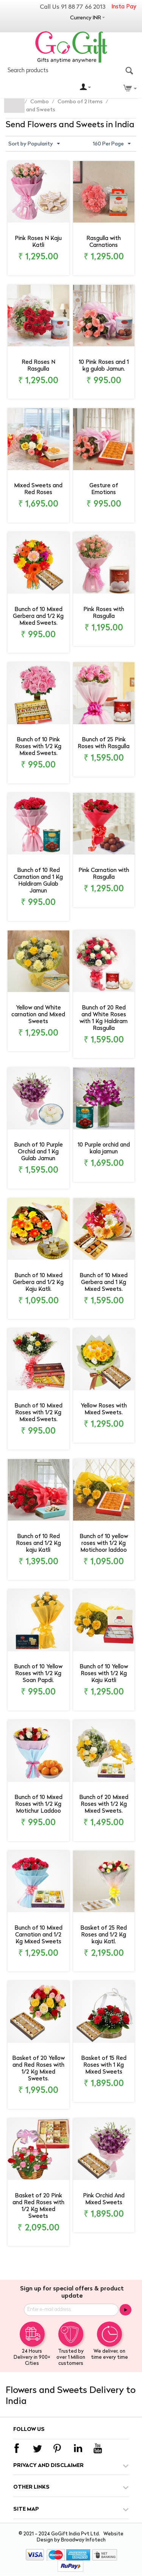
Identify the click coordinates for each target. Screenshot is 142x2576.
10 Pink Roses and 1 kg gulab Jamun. (104, 366)
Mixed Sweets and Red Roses (38, 489)
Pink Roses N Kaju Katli (38, 242)
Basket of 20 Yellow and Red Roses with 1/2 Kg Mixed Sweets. (38, 2069)
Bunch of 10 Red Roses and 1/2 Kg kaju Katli (38, 1543)
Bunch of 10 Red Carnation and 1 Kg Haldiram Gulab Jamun (38, 881)
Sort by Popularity (34, 144)
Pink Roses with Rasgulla (103, 613)
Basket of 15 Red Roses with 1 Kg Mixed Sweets (103, 2065)
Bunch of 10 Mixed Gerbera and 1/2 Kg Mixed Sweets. (38, 616)
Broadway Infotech (83, 2540)
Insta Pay (123, 7)
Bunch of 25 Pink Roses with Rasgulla (104, 743)
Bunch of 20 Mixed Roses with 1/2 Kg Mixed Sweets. (103, 1804)
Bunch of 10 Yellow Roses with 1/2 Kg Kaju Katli (104, 1674)
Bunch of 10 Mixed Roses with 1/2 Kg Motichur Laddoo (38, 1804)
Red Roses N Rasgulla (38, 366)
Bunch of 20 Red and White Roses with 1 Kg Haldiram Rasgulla (104, 1018)
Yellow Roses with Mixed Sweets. (104, 1409)
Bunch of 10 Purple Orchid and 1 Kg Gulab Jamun (38, 1152)
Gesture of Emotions (103, 489)
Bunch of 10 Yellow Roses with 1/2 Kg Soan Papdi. (38, 1674)
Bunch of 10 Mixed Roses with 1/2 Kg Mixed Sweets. (38, 1413)
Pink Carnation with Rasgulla (103, 874)
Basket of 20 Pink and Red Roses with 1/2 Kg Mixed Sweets (38, 2206)
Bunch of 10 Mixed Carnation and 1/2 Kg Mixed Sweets (38, 1935)
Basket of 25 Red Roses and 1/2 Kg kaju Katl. (103, 1935)
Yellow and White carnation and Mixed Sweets (38, 1015)
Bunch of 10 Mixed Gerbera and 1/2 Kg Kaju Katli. (38, 1282)
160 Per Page (112, 144)
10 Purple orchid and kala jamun (104, 1148)
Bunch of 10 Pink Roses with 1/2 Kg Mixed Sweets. (38, 747)
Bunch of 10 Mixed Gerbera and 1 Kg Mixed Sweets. (104, 1282)
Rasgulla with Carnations (103, 242)
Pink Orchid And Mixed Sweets (104, 2199)
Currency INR (85, 18)
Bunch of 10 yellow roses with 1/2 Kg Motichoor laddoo (104, 1543)
